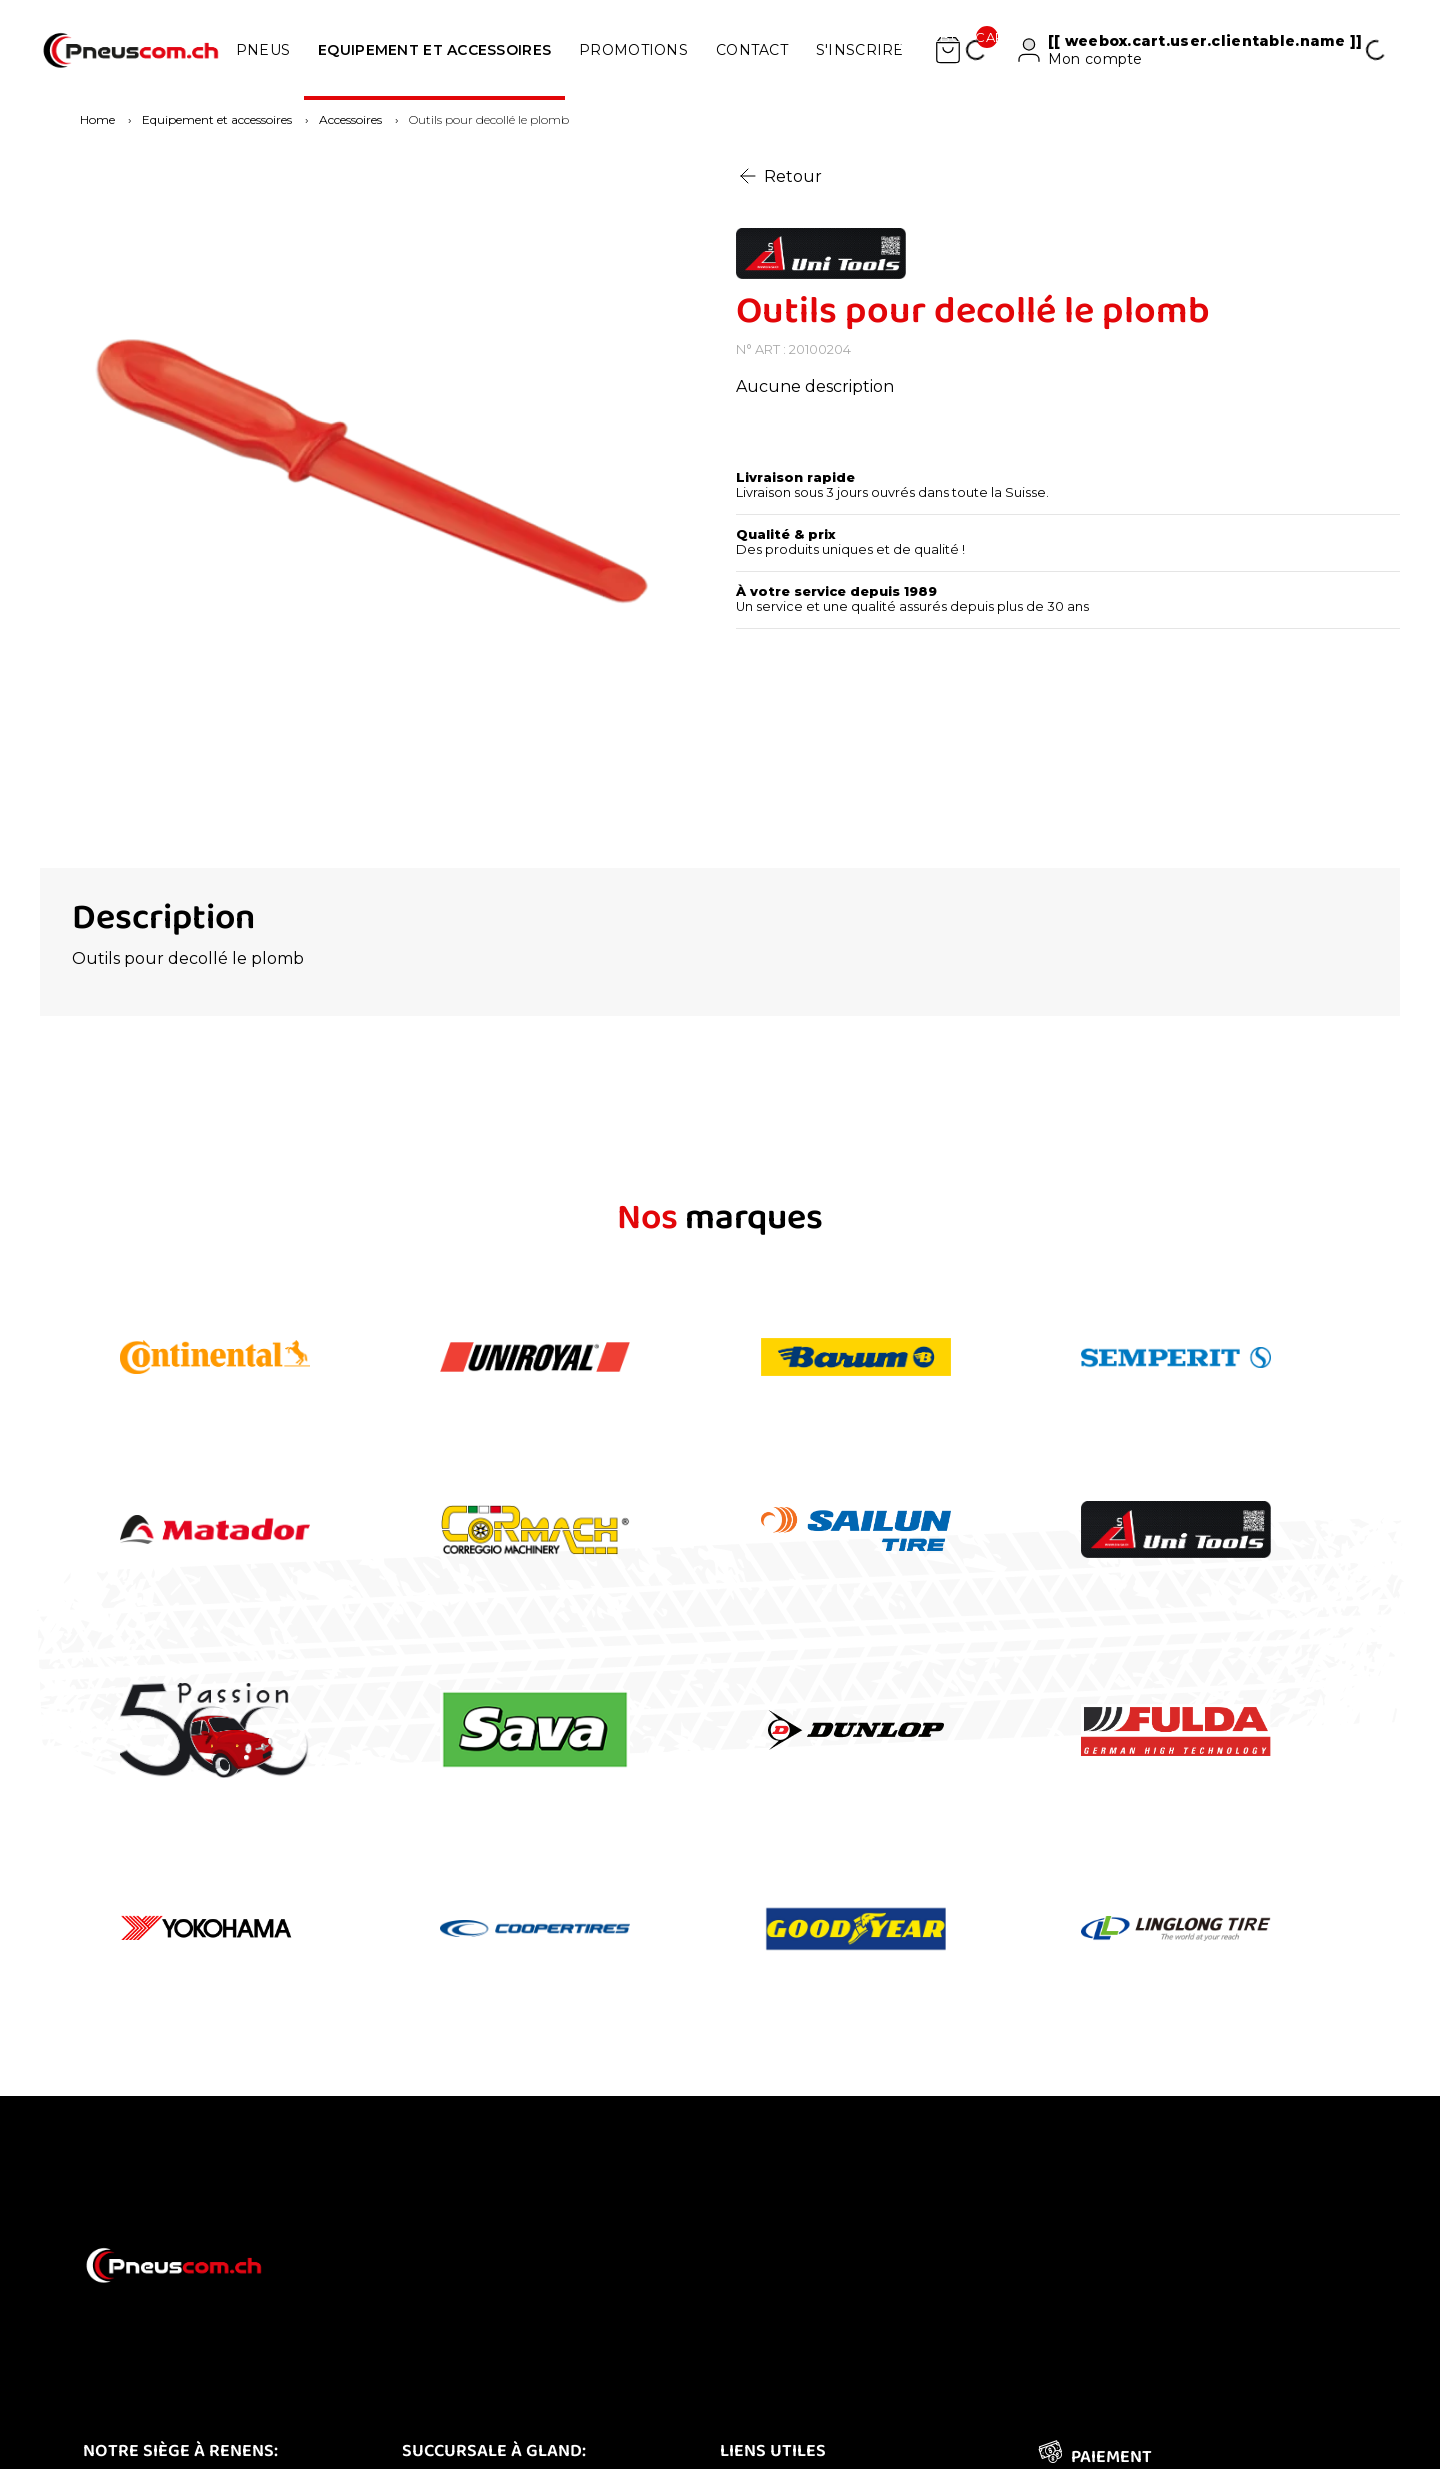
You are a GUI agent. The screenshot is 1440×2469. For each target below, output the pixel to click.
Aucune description (815, 386)
